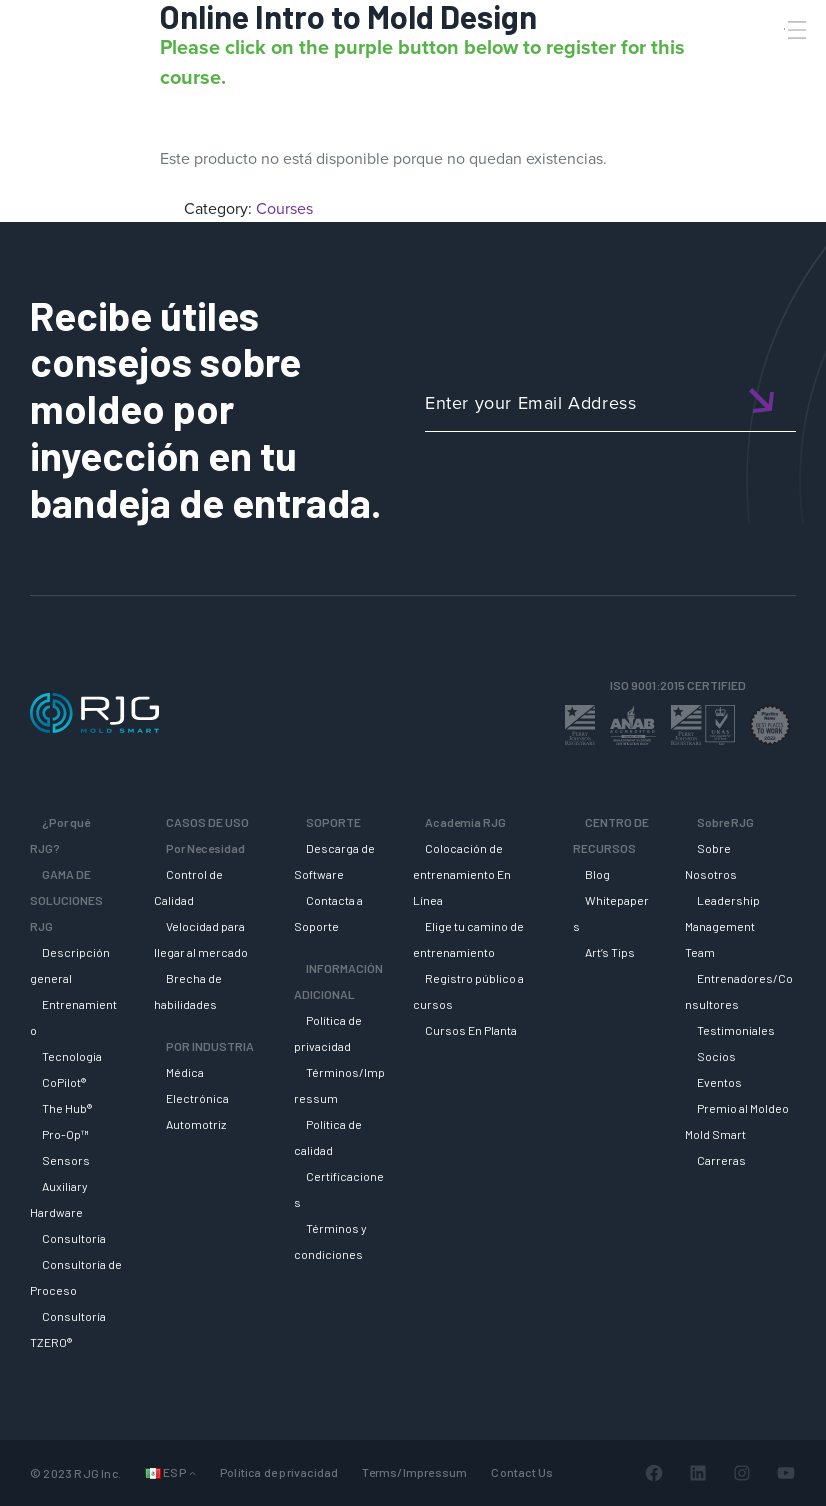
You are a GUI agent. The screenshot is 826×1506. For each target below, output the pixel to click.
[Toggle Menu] (795, 30)
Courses (284, 208)
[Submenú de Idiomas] (192, 1472)
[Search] (769, 63)
